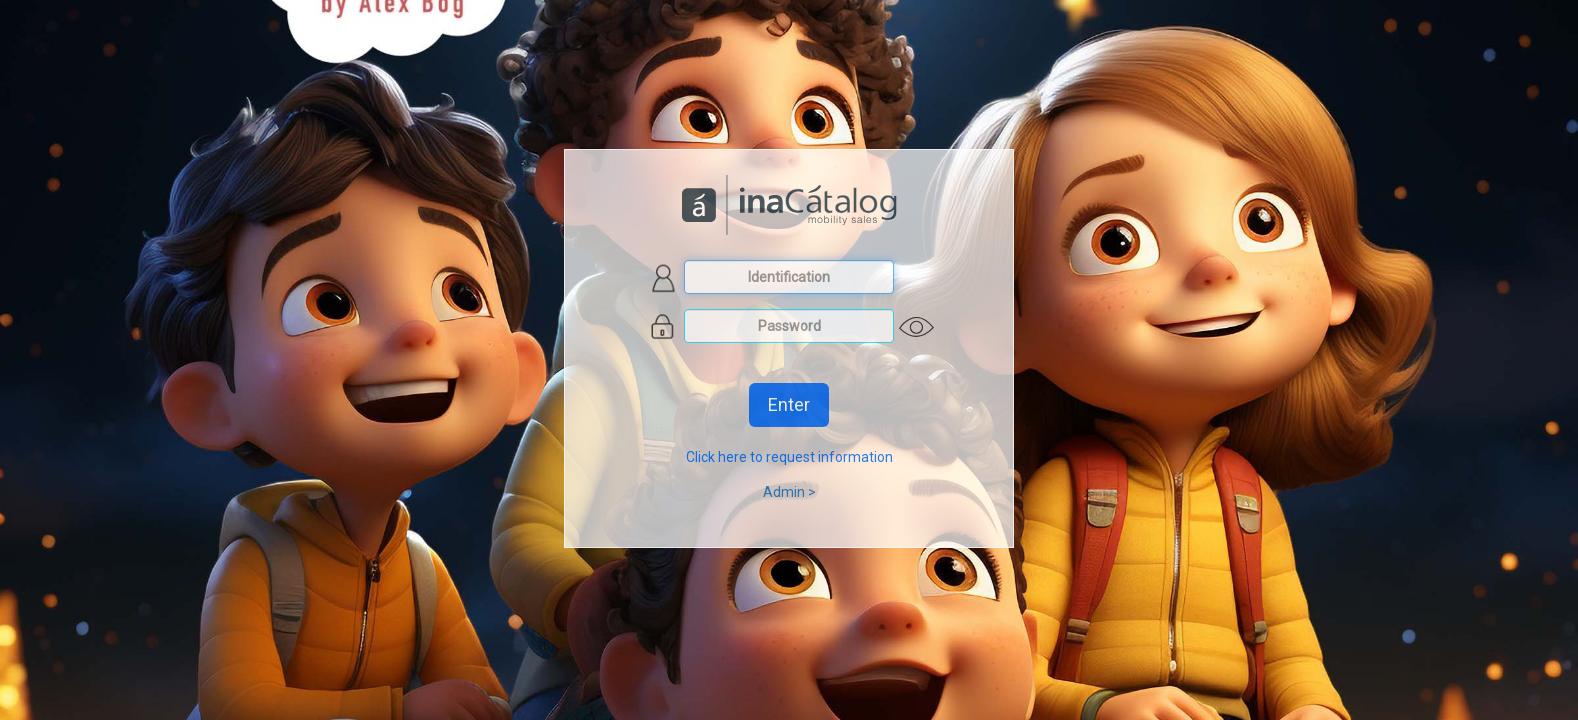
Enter (789, 404)
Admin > (789, 492)
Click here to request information (789, 457)
